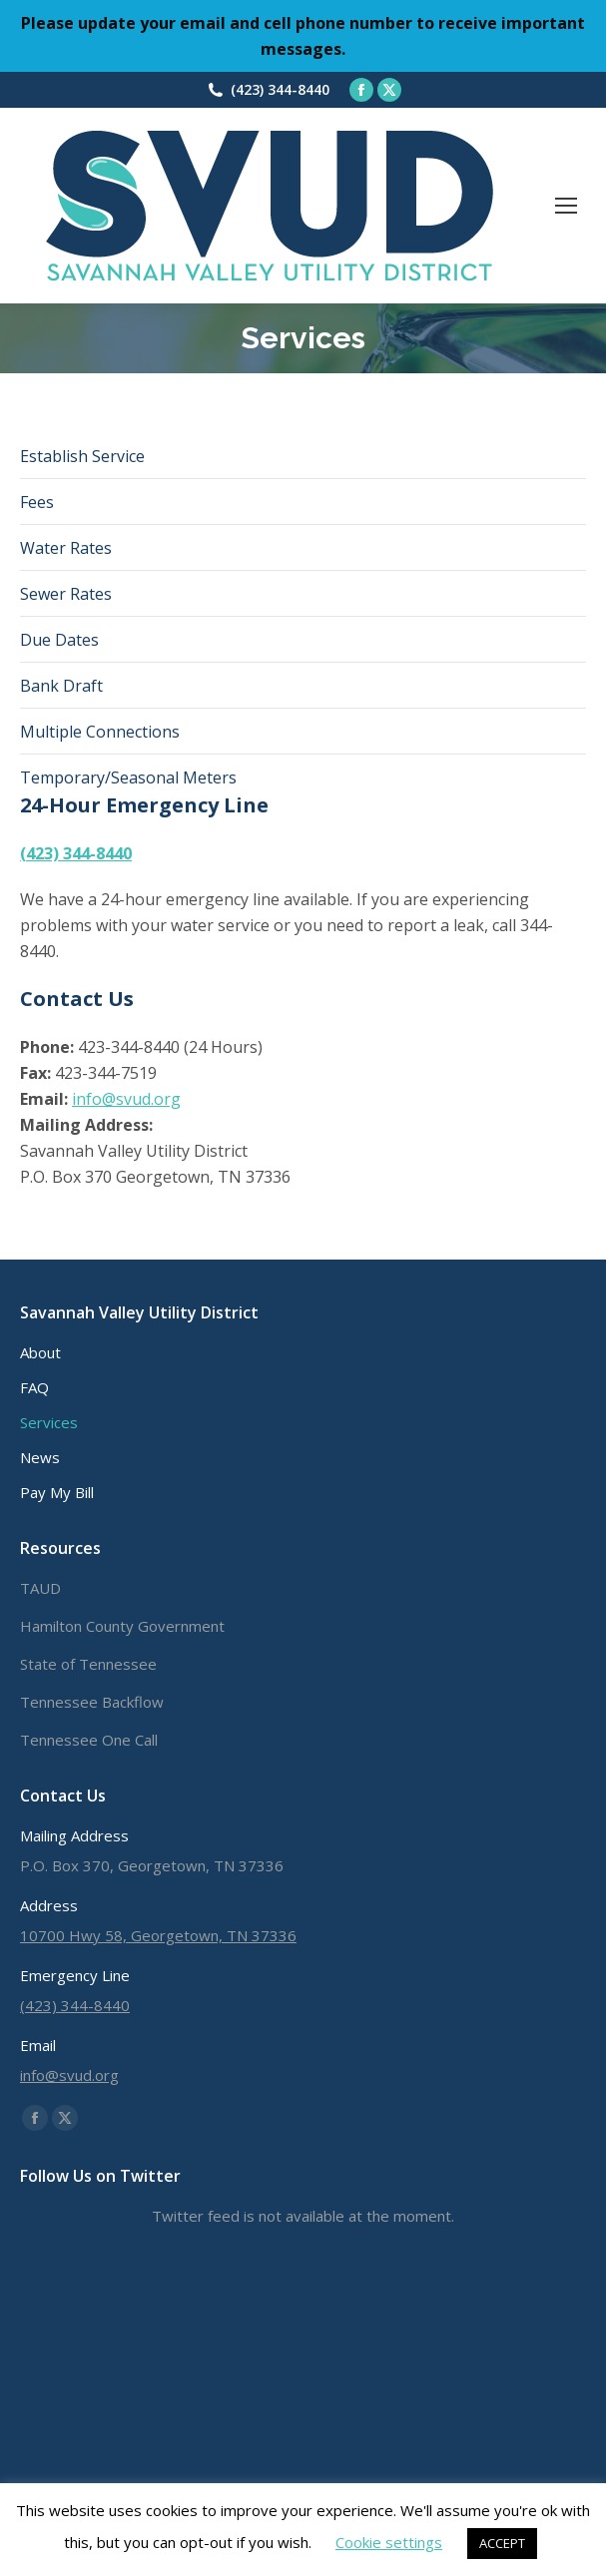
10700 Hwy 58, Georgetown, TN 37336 (158, 1935)
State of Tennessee (88, 1664)
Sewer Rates (66, 594)
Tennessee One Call (89, 1740)
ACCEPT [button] (502, 2543)
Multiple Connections (100, 732)
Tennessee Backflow (92, 1702)
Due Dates (59, 640)
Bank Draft (61, 686)
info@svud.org (126, 1099)
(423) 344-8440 (280, 89)
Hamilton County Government (122, 1626)
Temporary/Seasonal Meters (128, 777)
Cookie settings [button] (388, 2542)
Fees (37, 502)
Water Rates (66, 548)
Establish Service (82, 456)
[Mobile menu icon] (566, 206)
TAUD (40, 1588)
